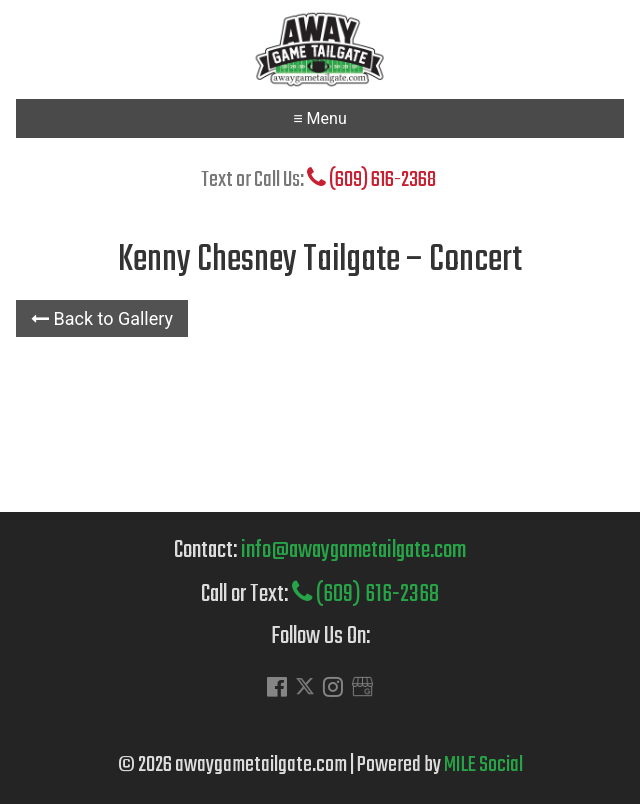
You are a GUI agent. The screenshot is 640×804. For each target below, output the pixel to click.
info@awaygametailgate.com (353, 550)
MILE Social (483, 765)
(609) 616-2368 (371, 180)
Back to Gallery (102, 318)
